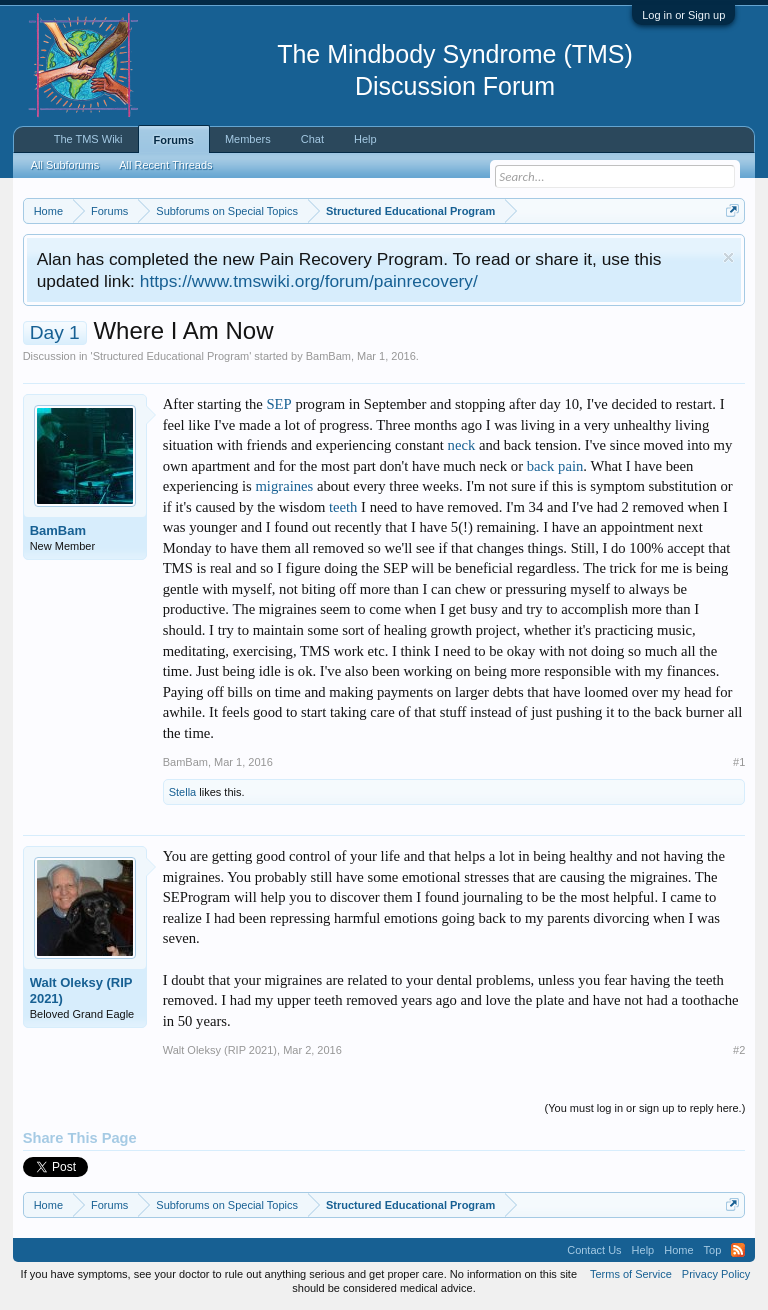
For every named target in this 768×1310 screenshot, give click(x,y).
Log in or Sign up (683, 15)
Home (678, 1250)
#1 (739, 762)
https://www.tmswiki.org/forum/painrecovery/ (309, 281)
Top (713, 1250)
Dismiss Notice (728, 257)
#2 (739, 1050)
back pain (555, 466)
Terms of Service (631, 1274)
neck (462, 445)
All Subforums (65, 165)
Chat (312, 139)
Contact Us (594, 1250)
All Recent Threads (165, 165)
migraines (284, 486)
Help (365, 139)
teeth (343, 507)
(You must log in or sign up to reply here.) (645, 1108)
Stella (183, 792)
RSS (738, 1250)
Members (248, 139)
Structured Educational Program (171, 356)
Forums (174, 140)
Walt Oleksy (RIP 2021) (81, 990)
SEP (278, 404)
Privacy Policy (716, 1274)
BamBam (328, 356)
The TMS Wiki (88, 139)
